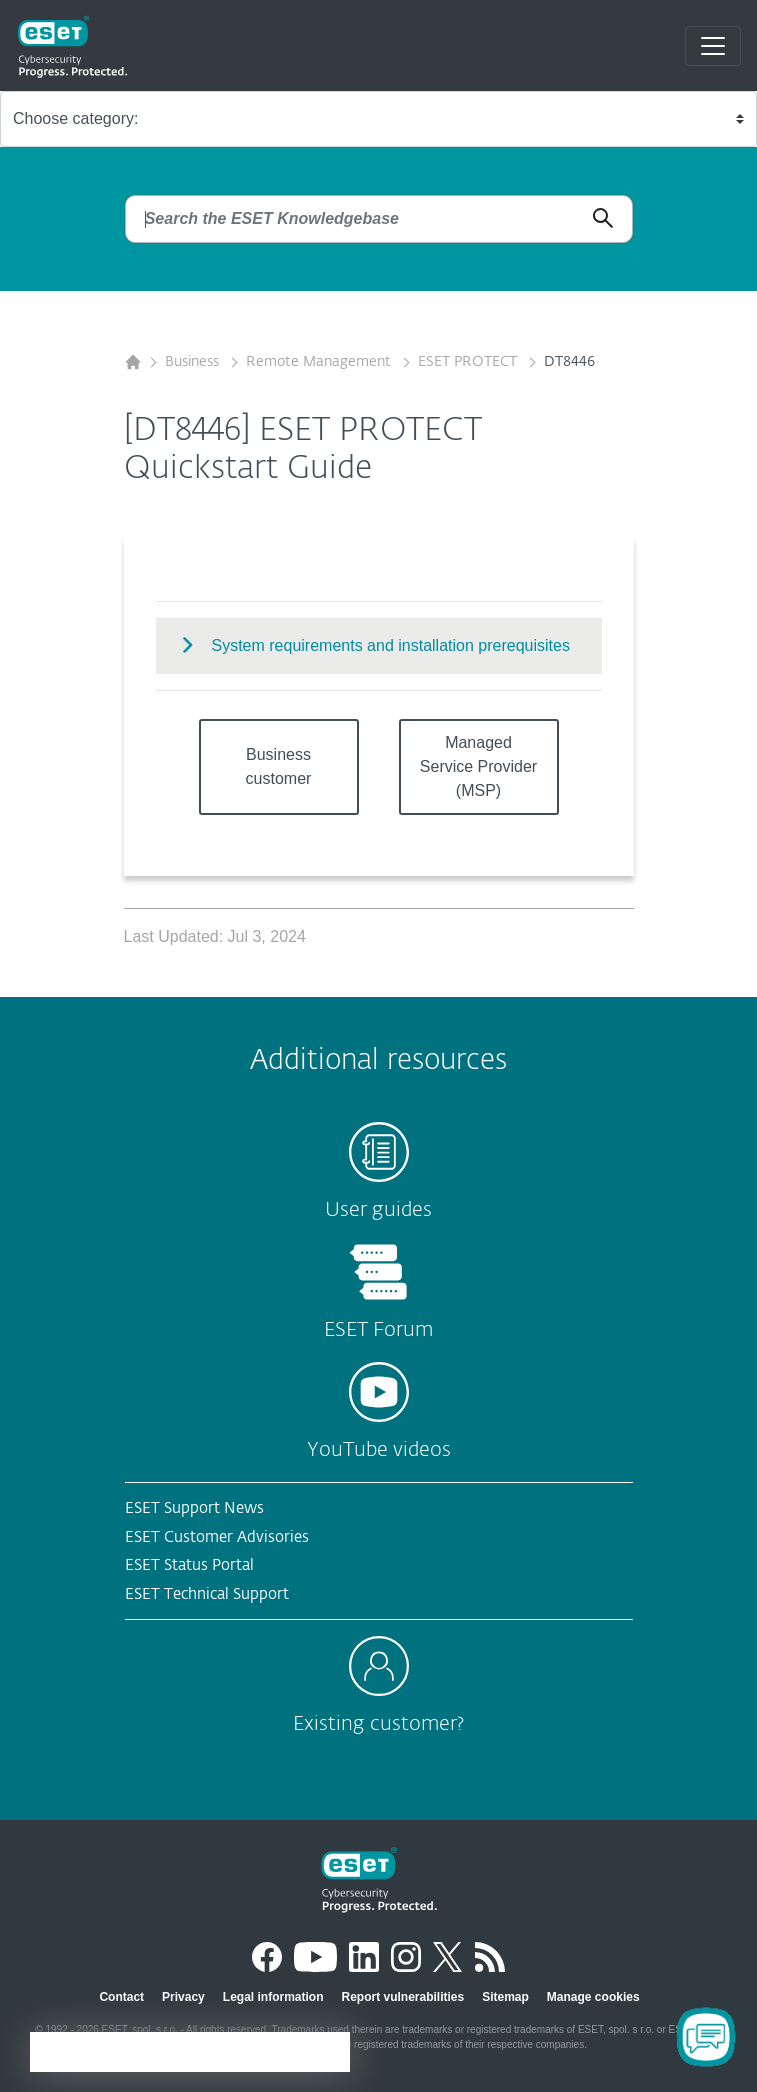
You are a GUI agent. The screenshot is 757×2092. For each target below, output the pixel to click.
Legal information (273, 1997)
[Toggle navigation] (713, 46)
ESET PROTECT (469, 362)
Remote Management (320, 362)
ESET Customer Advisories (217, 1537)
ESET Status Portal (189, 1565)
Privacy (183, 1997)
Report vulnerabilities (402, 1997)
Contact (121, 1997)
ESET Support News (194, 1508)
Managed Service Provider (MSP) (478, 766)
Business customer (279, 766)
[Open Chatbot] (706, 2036)
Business (194, 362)
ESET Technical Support (207, 1594)
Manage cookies (593, 1997)
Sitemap (505, 1997)
